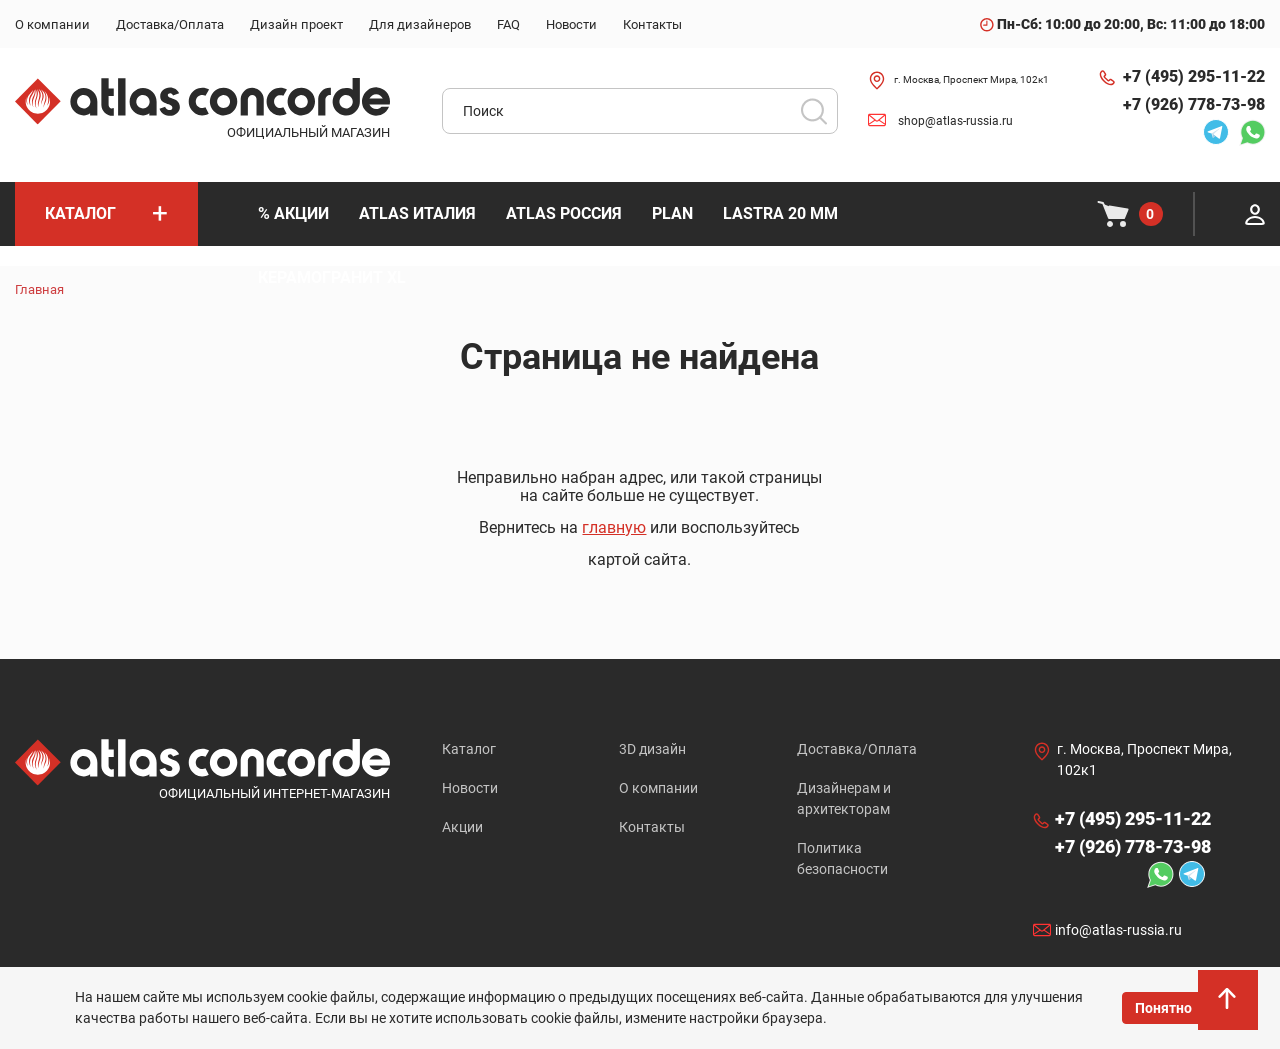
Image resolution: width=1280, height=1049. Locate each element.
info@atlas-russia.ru (1118, 931)
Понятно (1163, 1008)
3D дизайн (652, 749)
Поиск (814, 111)
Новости (470, 788)
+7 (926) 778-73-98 (1194, 104)
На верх (1229, 1004)
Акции (462, 827)
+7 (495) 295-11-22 (1194, 76)
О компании (658, 788)
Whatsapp (1252, 132)
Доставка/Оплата (857, 749)
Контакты (652, 827)
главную (614, 527)
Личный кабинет (1255, 214)
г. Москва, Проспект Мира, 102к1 (971, 79)
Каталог (469, 749)
